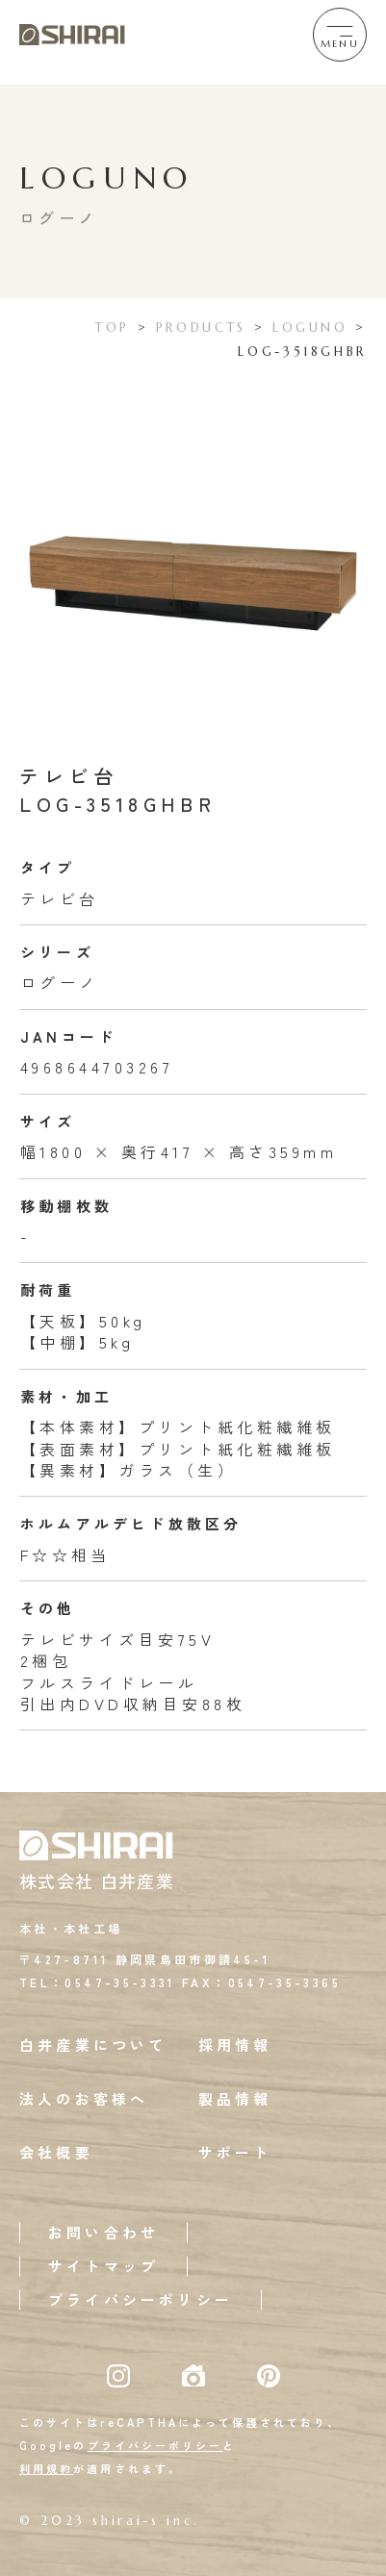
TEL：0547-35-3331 (97, 1982)
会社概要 (56, 2152)
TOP (112, 327)
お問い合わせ (103, 2232)
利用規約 (46, 2468)
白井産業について (93, 2044)
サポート (235, 2152)
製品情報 (235, 2098)
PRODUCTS (201, 327)
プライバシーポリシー (140, 2299)
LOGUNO (310, 327)
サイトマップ (103, 2266)
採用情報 (235, 2044)
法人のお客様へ (83, 2098)
